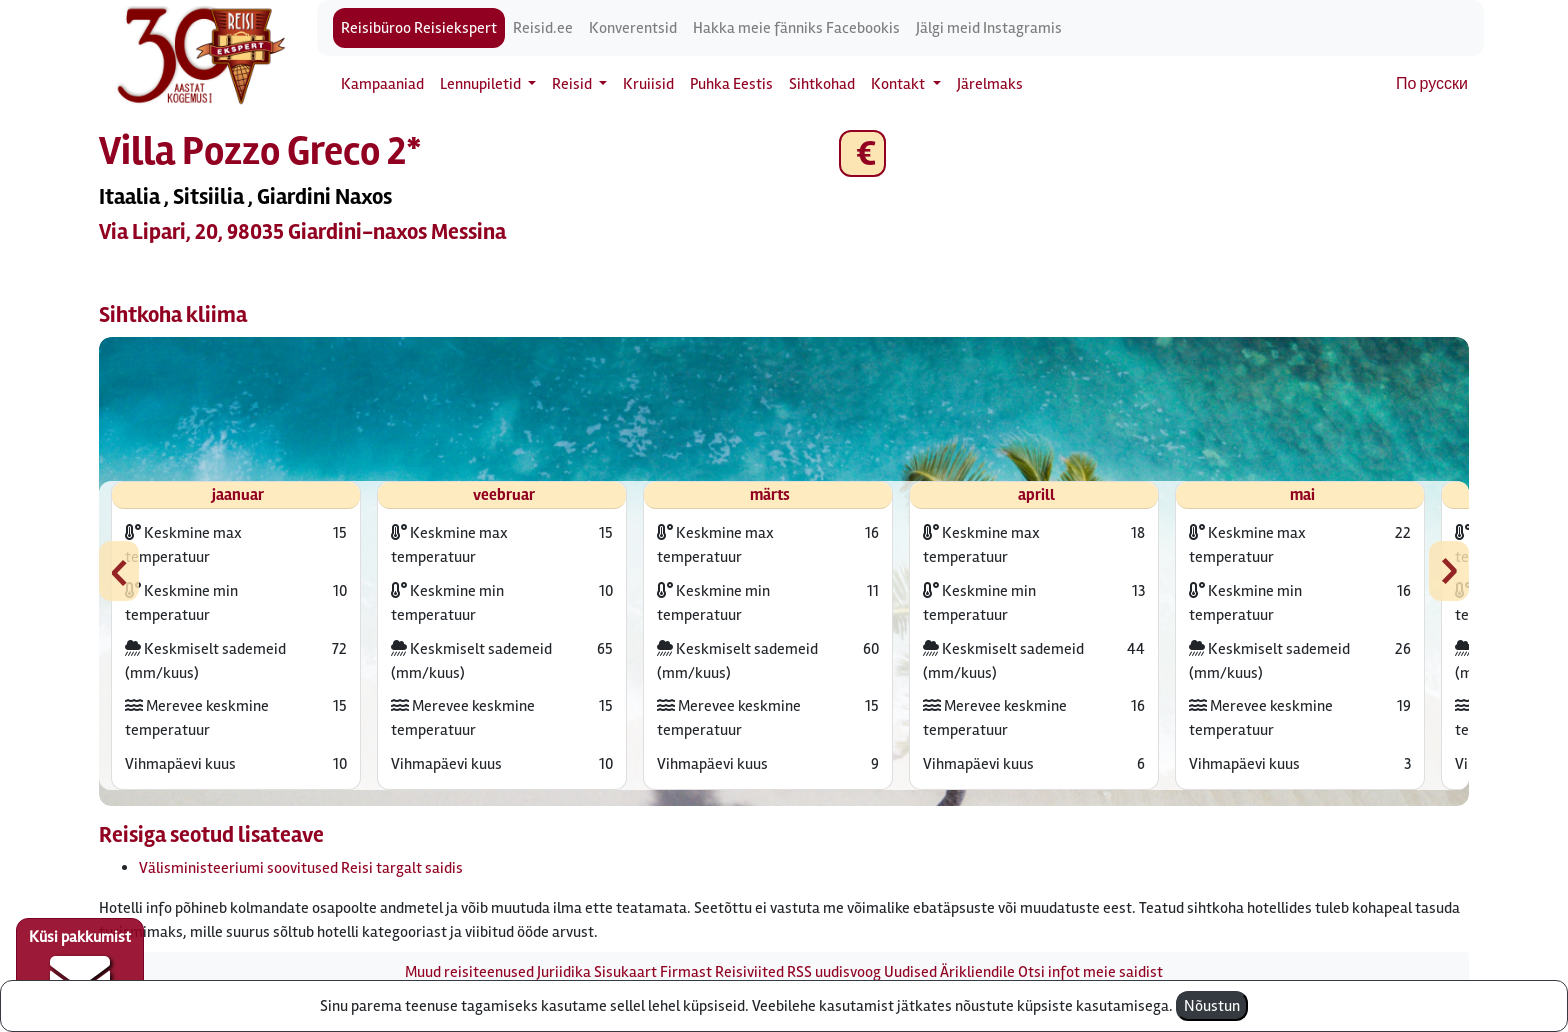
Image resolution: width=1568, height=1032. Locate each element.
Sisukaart (625, 972)
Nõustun (1212, 1006)
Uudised (910, 972)
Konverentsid (633, 28)
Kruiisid (648, 84)
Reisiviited (749, 972)
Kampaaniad (382, 84)
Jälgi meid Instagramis (989, 28)
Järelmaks (990, 84)
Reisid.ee (543, 28)
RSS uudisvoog (834, 972)
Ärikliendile (977, 972)
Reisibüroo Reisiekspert (419, 28)
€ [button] (862, 153)
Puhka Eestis (731, 84)
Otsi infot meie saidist (1090, 972)
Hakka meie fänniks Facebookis (796, 28)
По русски (1432, 84)
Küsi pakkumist (80, 968)
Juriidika (564, 972)
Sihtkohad (822, 84)
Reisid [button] (573, 84)
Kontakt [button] (899, 84)
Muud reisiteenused (469, 972)
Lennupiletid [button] (482, 84)
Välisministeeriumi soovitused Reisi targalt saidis (301, 868)
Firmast (686, 972)
